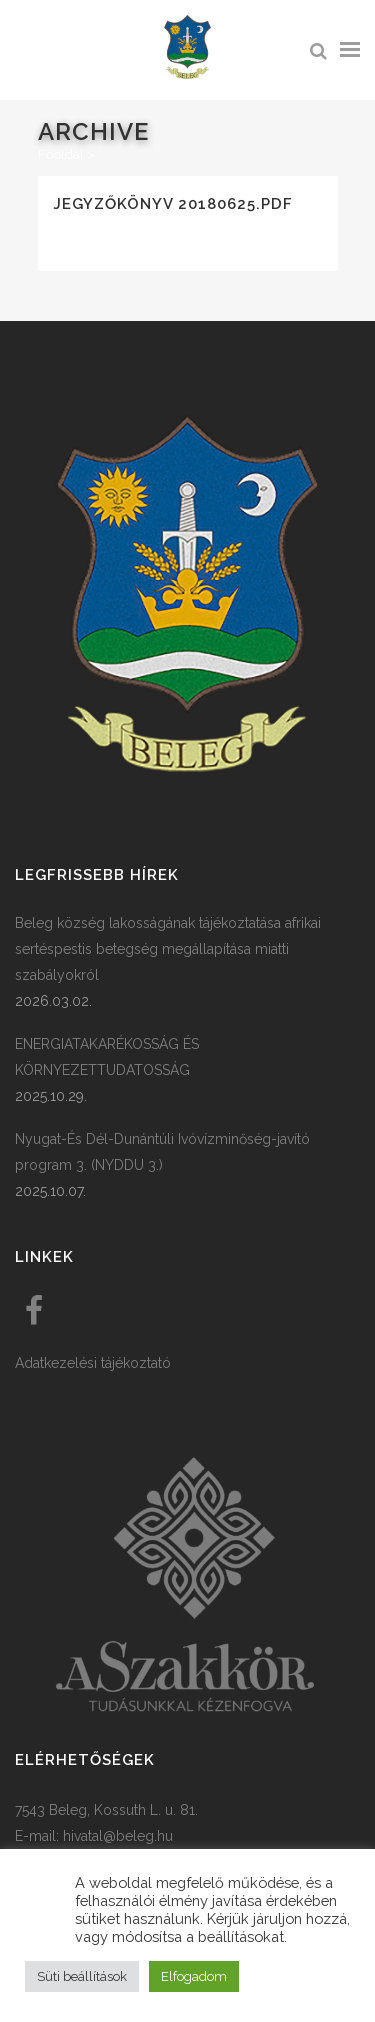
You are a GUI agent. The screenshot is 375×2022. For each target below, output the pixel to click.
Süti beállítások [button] (82, 1976)
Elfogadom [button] (194, 1976)
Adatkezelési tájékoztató (93, 1363)
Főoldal (61, 154)
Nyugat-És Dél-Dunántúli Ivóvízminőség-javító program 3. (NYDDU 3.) (162, 1152)
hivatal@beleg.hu (118, 1836)
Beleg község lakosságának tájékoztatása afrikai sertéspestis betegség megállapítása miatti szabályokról (168, 949)
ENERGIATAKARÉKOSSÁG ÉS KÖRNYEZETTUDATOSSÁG (107, 1057)
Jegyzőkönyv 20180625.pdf (173, 204)
